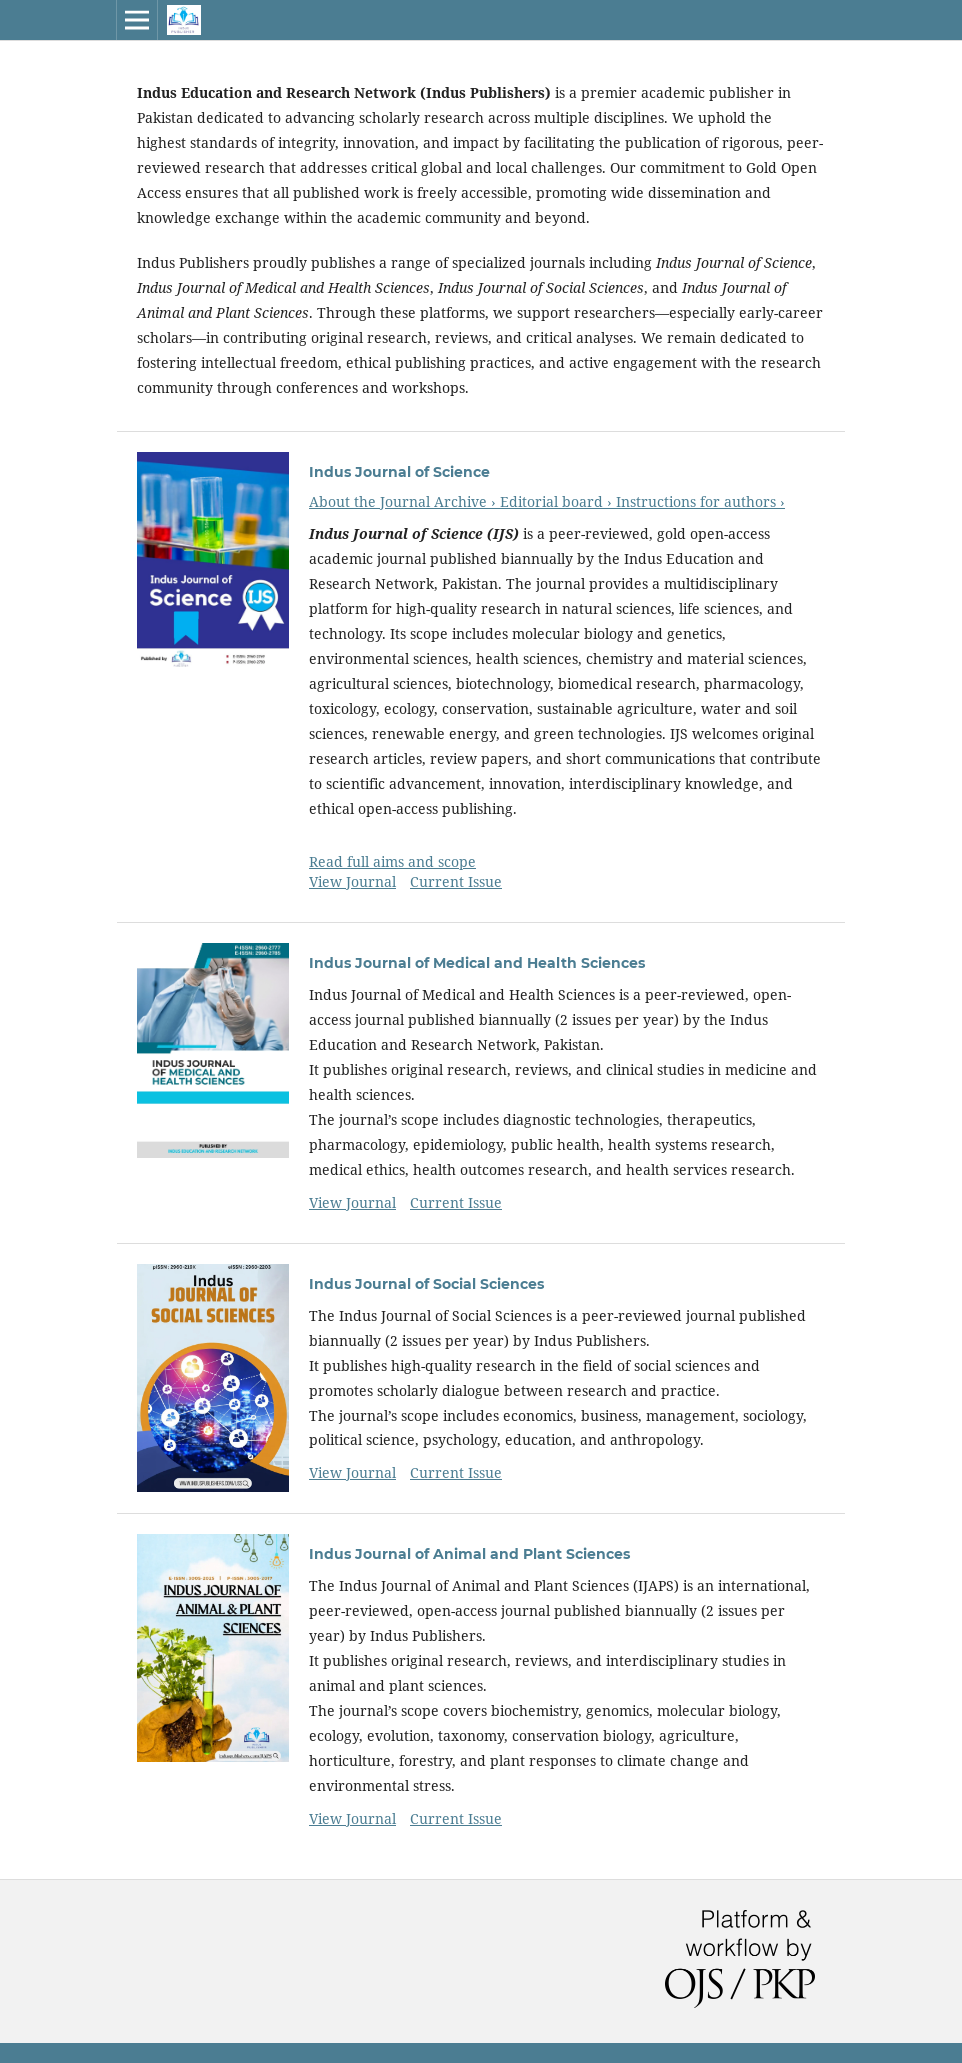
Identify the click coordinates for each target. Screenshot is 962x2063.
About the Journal (371, 501)
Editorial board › (558, 501)
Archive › (467, 501)
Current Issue (456, 881)
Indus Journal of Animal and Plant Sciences (469, 1554)
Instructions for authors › (700, 501)
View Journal (352, 881)
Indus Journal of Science (399, 472)
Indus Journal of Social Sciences (426, 1284)
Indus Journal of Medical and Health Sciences (477, 963)
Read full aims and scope (392, 861)
